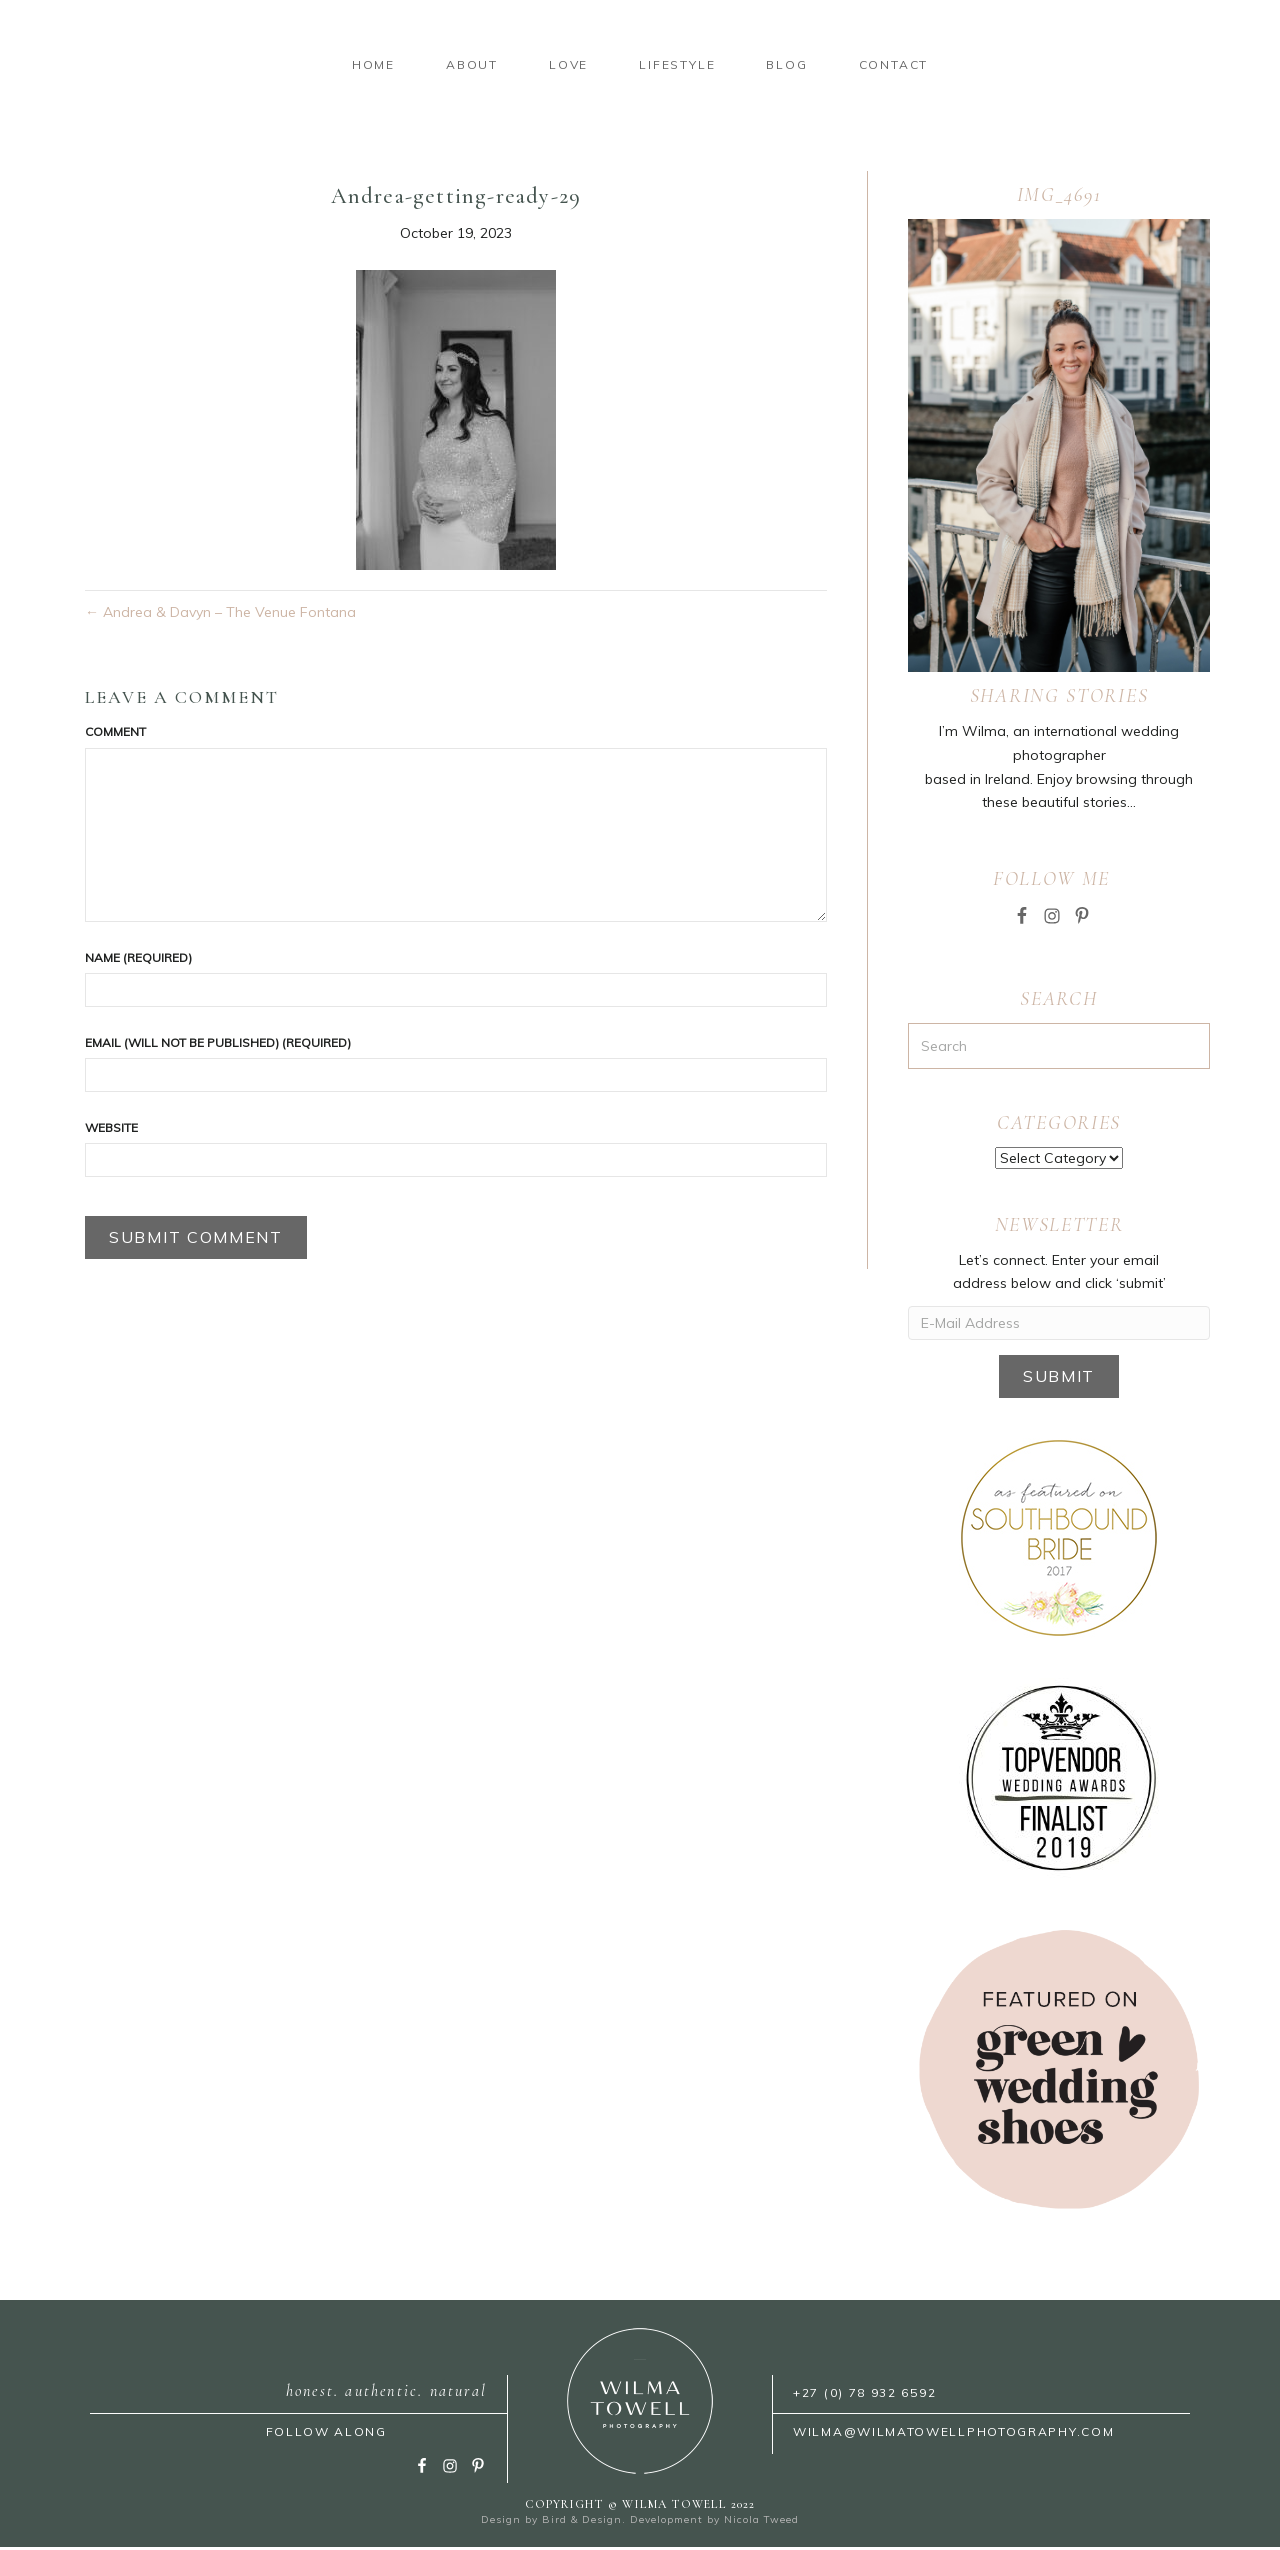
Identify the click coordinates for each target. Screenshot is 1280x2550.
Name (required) (138, 960)
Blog (993, 65)
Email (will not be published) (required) (218, 1045)
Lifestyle (884, 65)
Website (111, 1130)
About (265, 65)
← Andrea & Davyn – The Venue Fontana (220, 616)
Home (166, 65)
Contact (1100, 65)
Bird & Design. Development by (633, 2522)
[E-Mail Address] (1059, 1326)
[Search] (1059, 1049)
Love (361, 65)
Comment (115, 735)
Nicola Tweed (761, 2522)
